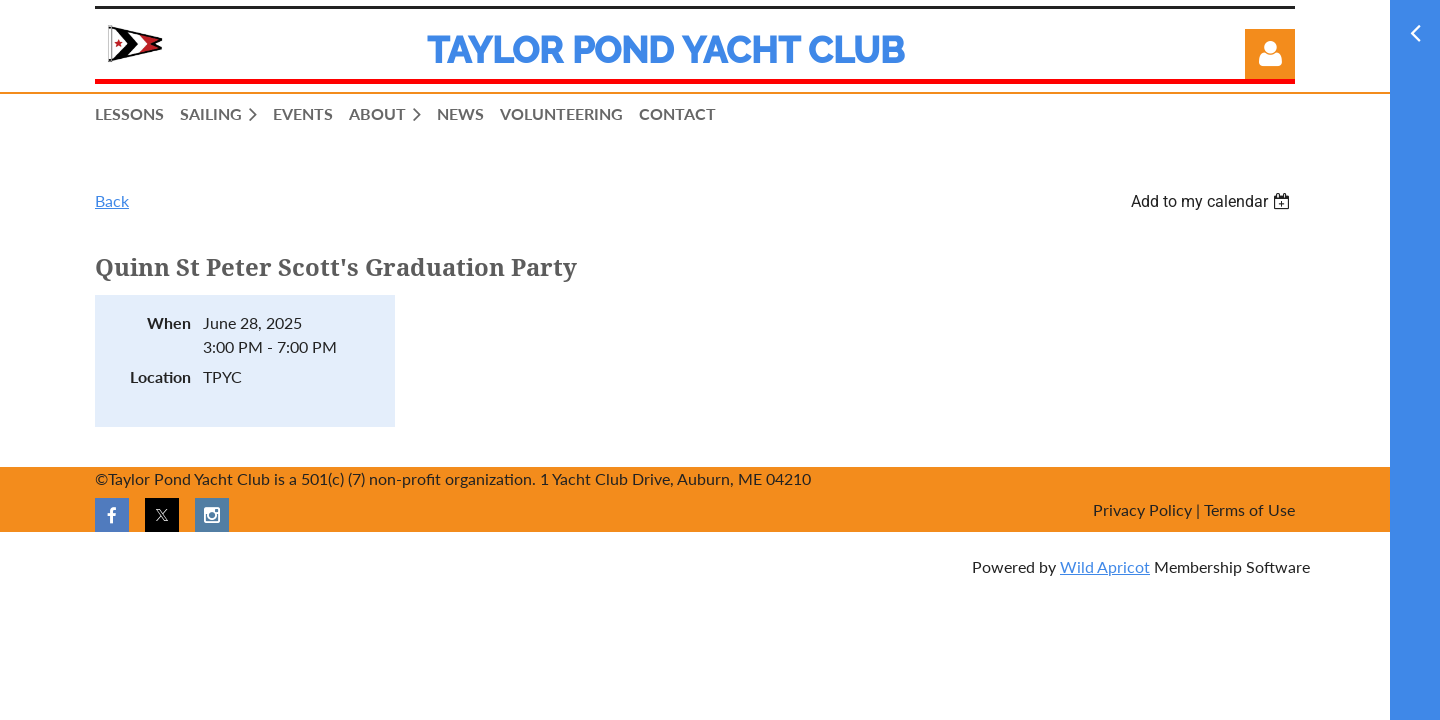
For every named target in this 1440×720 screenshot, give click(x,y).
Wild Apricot (1105, 566)
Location (160, 376)
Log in (1270, 54)
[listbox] (1213, 201)
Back (112, 200)
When (169, 322)
